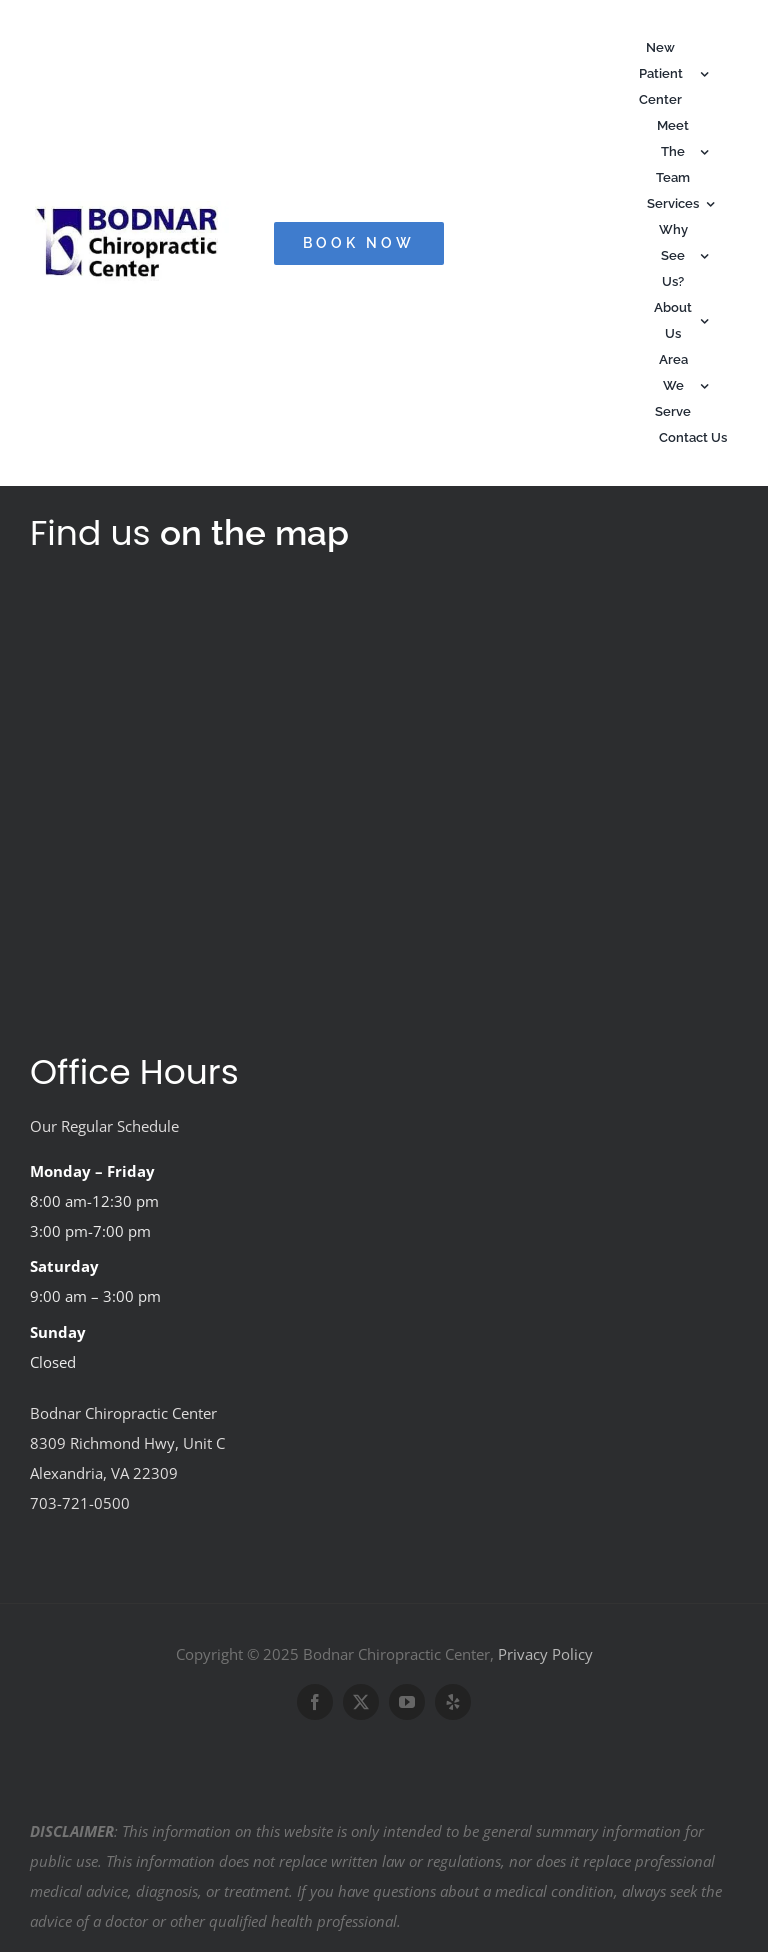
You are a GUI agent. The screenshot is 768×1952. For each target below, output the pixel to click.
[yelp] (453, 1702)
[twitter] (361, 1702)
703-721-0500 (80, 1503)
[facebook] (315, 1702)
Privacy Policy (545, 1654)
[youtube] (407, 1702)
